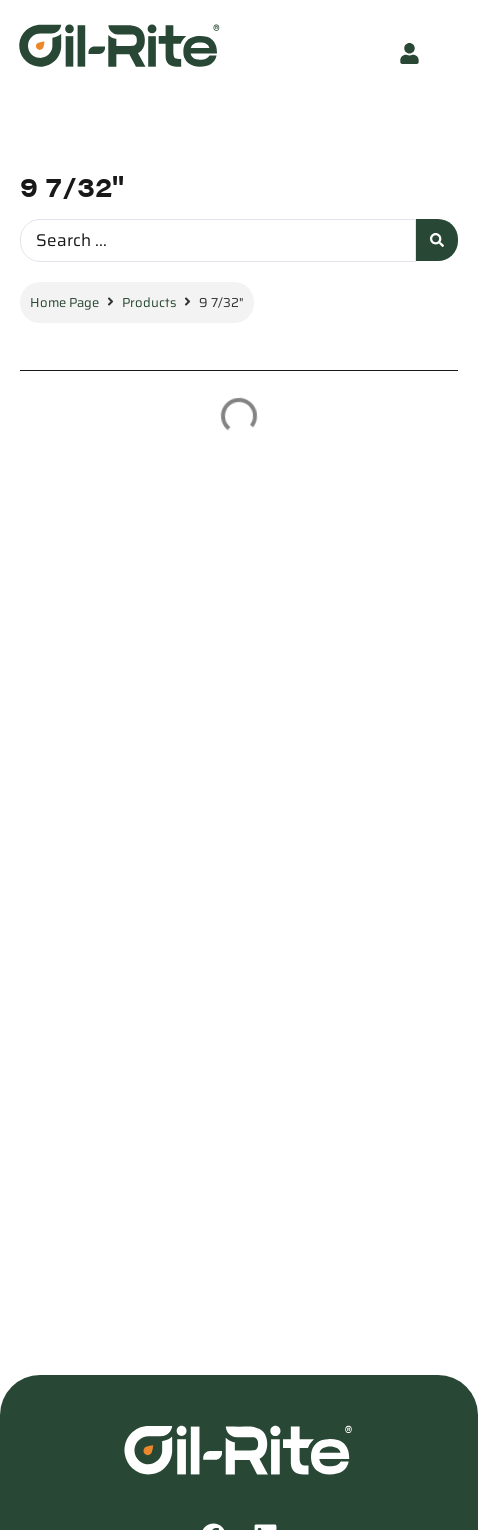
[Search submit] (437, 240)
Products (149, 302)
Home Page (64, 302)
